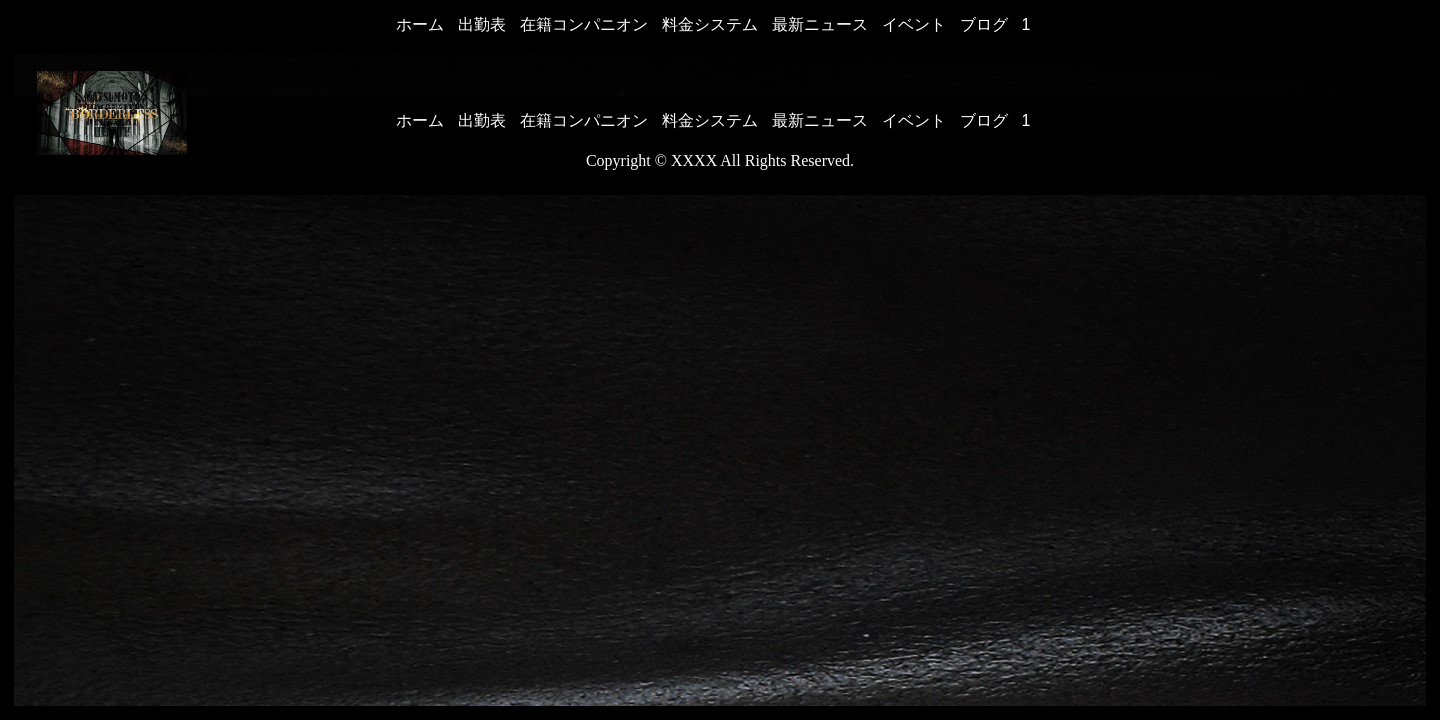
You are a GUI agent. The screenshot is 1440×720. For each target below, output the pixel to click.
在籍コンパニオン (584, 24)
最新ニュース (820, 24)
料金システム (710, 24)
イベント (914, 24)
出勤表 (482, 24)
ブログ (984, 24)
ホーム (420, 24)
